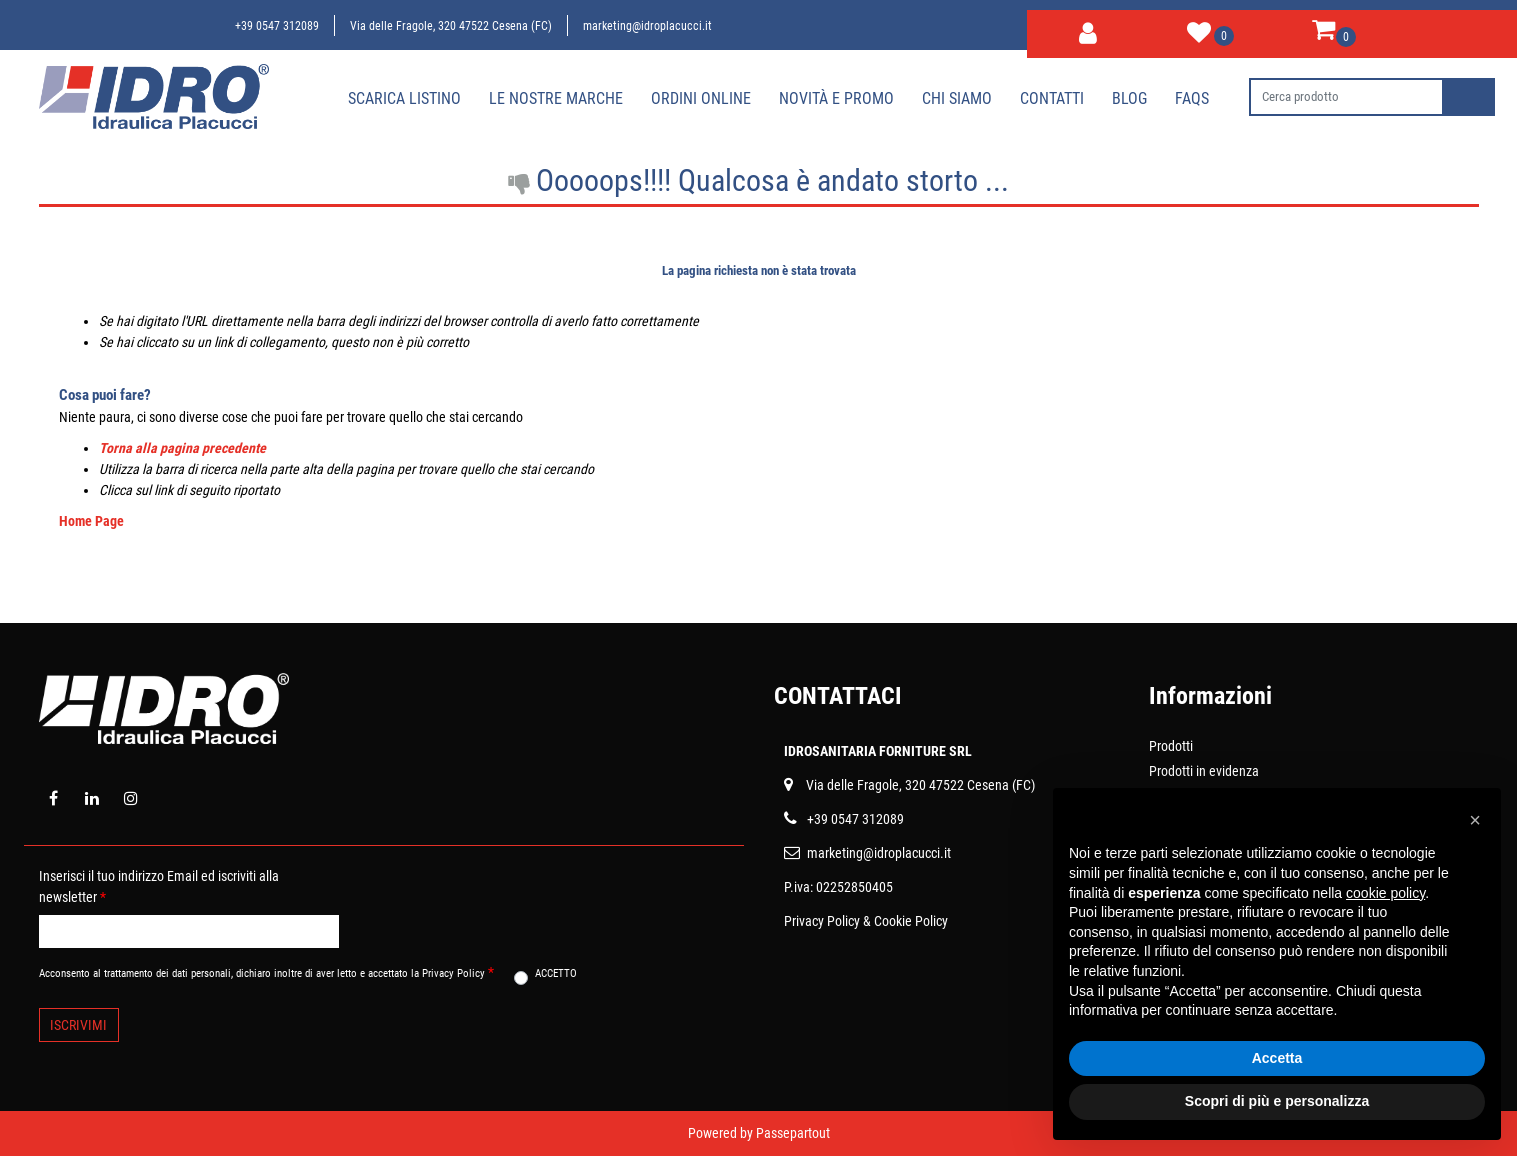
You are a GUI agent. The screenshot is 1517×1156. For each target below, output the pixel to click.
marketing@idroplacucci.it (647, 26)
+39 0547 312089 (277, 26)
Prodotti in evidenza (1204, 771)
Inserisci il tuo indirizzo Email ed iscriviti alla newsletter (159, 886)
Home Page (91, 521)
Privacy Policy (822, 921)
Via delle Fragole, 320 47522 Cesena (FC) (451, 26)
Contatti (1052, 98)
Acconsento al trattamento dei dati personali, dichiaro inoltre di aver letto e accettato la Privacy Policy (266, 972)
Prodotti (1171, 746)
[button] (1088, 30)
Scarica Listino (404, 98)
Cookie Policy (911, 921)
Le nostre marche (556, 98)
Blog (1129, 98)
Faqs (1192, 98)
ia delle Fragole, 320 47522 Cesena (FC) (924, 785)
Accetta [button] (1277, 1058)
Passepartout (793, 1133)
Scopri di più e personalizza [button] (1277, 1101)
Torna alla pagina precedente (182, 448)
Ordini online (701, 98)
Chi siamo (957, 98)
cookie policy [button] (1385, 893)
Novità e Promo (836, 98)
